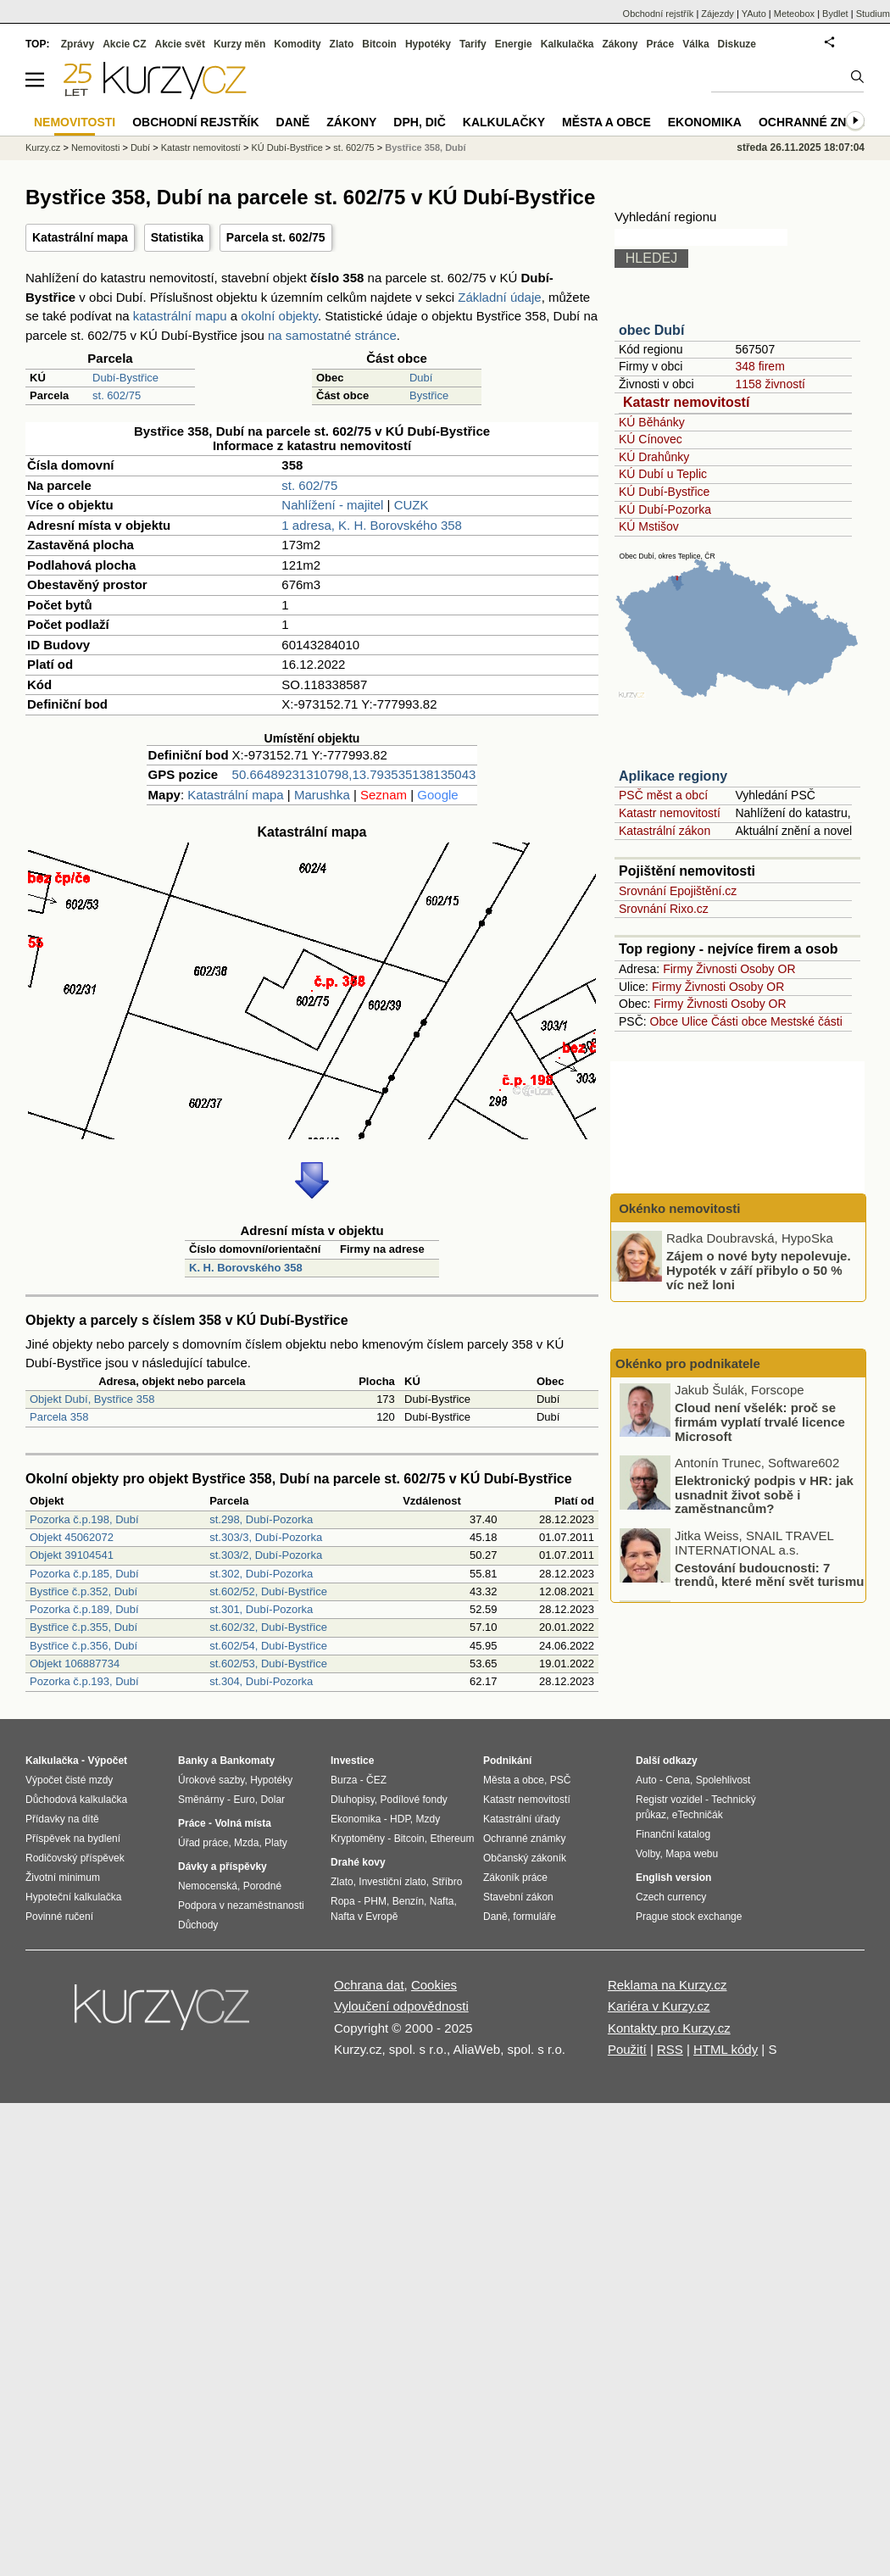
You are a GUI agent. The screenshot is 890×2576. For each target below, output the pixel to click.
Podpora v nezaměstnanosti (241, 1905)
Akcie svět (180, 44)
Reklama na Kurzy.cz (667, 1985)
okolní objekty (279, 316)
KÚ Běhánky (652, 422)
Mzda (246, 1843)
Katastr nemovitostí (686, 402)
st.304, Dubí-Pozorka (261, 1681)
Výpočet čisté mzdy (69, 1780)
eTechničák (697, 1815)
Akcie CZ (124, 44)
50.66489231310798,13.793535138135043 (354, 774)
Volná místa (242, 1823)
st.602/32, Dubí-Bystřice (268, 1627)
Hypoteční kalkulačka (73, 1897)
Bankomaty (247, 1760)
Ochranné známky (820, 122)
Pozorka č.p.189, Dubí (84, 1609)
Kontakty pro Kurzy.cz (669, 2028)
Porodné (262, 1886)
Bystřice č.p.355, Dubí (83, 1627)
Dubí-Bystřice (125, 377)
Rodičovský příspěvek (75, 1858)
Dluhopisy (353, 1799)
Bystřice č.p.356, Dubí (83, 1645)
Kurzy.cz (42, 147)
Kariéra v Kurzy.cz (659, 2006)
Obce (664, 1021)
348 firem (759, 366)
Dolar (272, 1799)
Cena (677, 1780)
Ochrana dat (369, 1985)
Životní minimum (62, 1877)
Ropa (343, 1901)
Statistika (177, 237)
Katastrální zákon (664, 830)
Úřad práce (203, 1843)
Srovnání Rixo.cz (664, 908)
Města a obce (606, 122)
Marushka (322, 794)
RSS (670, 2049)
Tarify (473, 44)
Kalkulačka (567, 44)
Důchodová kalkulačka (76, 1799)
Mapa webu (691, 1854)
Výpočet (107, 1760)
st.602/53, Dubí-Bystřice (268, 1663)
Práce (661, 44)
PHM (375, 1901)
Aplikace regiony (673, 776)
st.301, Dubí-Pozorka (261, 1609)
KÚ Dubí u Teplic (663, 474)
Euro (243, 1799)
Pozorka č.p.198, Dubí (84, 1519)
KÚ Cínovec (650, 439)
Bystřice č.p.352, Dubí (83, 1591)
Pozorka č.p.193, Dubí (84, 1681)
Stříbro (446, 1882)
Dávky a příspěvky (222, 1866)
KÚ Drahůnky (654, 457)
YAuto (754, 13)
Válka (695, 44)
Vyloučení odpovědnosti (401, 2006)
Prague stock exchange (689, 1916)
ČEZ (376, 1780)
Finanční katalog (673, 1834)
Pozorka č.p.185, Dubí (84, 1573)
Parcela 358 (59, 1416)
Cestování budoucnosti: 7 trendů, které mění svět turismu (769, 1576)
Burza (344, 1780)
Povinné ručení (59, 1916)
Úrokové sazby (211, 1780)
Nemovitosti (95, 147)
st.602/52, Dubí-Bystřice (268, 1591)
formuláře (534, 1916)
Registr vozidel (669, 1799)
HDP (400, 1819)
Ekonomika (705, 122)
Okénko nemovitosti (678, 1208)
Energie (513, 44)
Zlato (342, 44)
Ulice (694, 1021)
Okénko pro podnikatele (687, 1363)
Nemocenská (207, 1886)
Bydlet (835, 13)
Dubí (420, 377)
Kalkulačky (504, 122)
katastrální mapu (180, 316)
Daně (293, 122)
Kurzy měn (239, 44)
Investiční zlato (392, 1882)
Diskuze (737, 44)
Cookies (434, 1985)
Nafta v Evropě (364, 1916)
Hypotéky (428, 44)
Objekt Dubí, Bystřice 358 (92, 1399)
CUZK (411, 505)
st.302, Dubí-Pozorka (261, 1573)
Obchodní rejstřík (658, 13)
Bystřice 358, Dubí (425, 147)
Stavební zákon (518, 1897)
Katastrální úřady (521, 1819)
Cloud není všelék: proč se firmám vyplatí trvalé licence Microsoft (760, 1424)
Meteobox (794, 13)
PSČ (560, 1780)
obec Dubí (651, 330)
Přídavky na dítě (62, 1819)
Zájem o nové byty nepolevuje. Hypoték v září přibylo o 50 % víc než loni (758, 1270)
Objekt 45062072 (72, 1537)
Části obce (739, 1021)
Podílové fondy (413, 1799)
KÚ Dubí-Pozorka (665, 509)
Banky (193, 1760)
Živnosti (716, 969)
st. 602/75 (116, 395)
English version (673, 1877)
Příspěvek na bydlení (72, 1838)
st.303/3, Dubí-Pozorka (265, 1537)
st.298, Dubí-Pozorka (261, 1519)
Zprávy (77, 44)
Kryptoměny (358, 1838)
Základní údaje (499, 297)
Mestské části (806, 1021)
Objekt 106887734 (75, 1663)
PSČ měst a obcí (663, 795)
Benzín (408, 1901)
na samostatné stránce (332, 335)
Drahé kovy (358, 1862)
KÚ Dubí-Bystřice (664, 491)
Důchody (198, 1925)
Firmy (678, 969)
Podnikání (507, 1760)
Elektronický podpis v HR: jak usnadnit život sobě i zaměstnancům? (764, 1496)
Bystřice (428, 395)
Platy (275, 1843)
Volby (647, 1854)
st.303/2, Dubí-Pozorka (265, 1555)
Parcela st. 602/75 (275, 237)
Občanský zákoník (524, 1858)
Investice (352, 1760)
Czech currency (671, 1897)
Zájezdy (717, 13)
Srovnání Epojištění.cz (678, 891)
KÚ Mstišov (649, 526)
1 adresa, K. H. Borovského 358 (371, 525)
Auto (646, 1780)
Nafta (442, 1901)
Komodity (297, 44)
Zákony (619, 44)
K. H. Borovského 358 (246, 1267)
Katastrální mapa (80, 237)
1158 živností (770, 384)
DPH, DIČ (419, 122)
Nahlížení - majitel (332, 505)
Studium (873, 13)
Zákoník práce (515, 1877)
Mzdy (428, 1819)
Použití (627, 2049)
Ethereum (452, 1838)
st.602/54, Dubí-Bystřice (268, 1645)
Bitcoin (379, 44)
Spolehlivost (723, 1780)
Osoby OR (767, 969)
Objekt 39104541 (72, 1555)
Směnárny (201, 1799)
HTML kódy (725, 2049)
